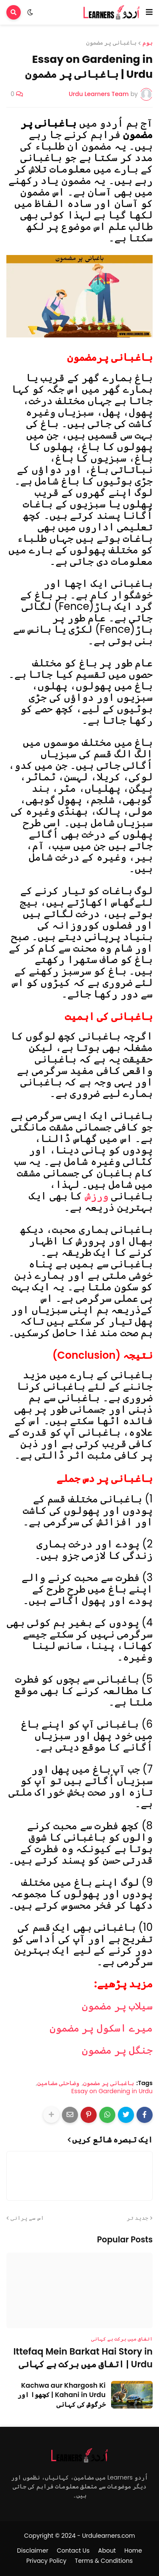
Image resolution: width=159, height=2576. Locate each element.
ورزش (97, 1196)
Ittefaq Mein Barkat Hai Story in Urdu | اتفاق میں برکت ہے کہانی (83, 2357)
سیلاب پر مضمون (117, 2006)
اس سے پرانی (27, 2218)
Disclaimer (32, 2551)
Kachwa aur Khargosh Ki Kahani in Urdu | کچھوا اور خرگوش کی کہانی (61, 2395)
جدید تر (137, 2218)
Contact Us (73, 2551)
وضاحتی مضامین (58, 2083)
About (107, 2551)
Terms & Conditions (104, 2561)
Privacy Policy (46, 2561)
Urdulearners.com (108, 2535)
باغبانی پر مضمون (111, 42)
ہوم (147, 42)
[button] (149, 12)
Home (133, 2551)
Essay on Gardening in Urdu (112, 2091)
